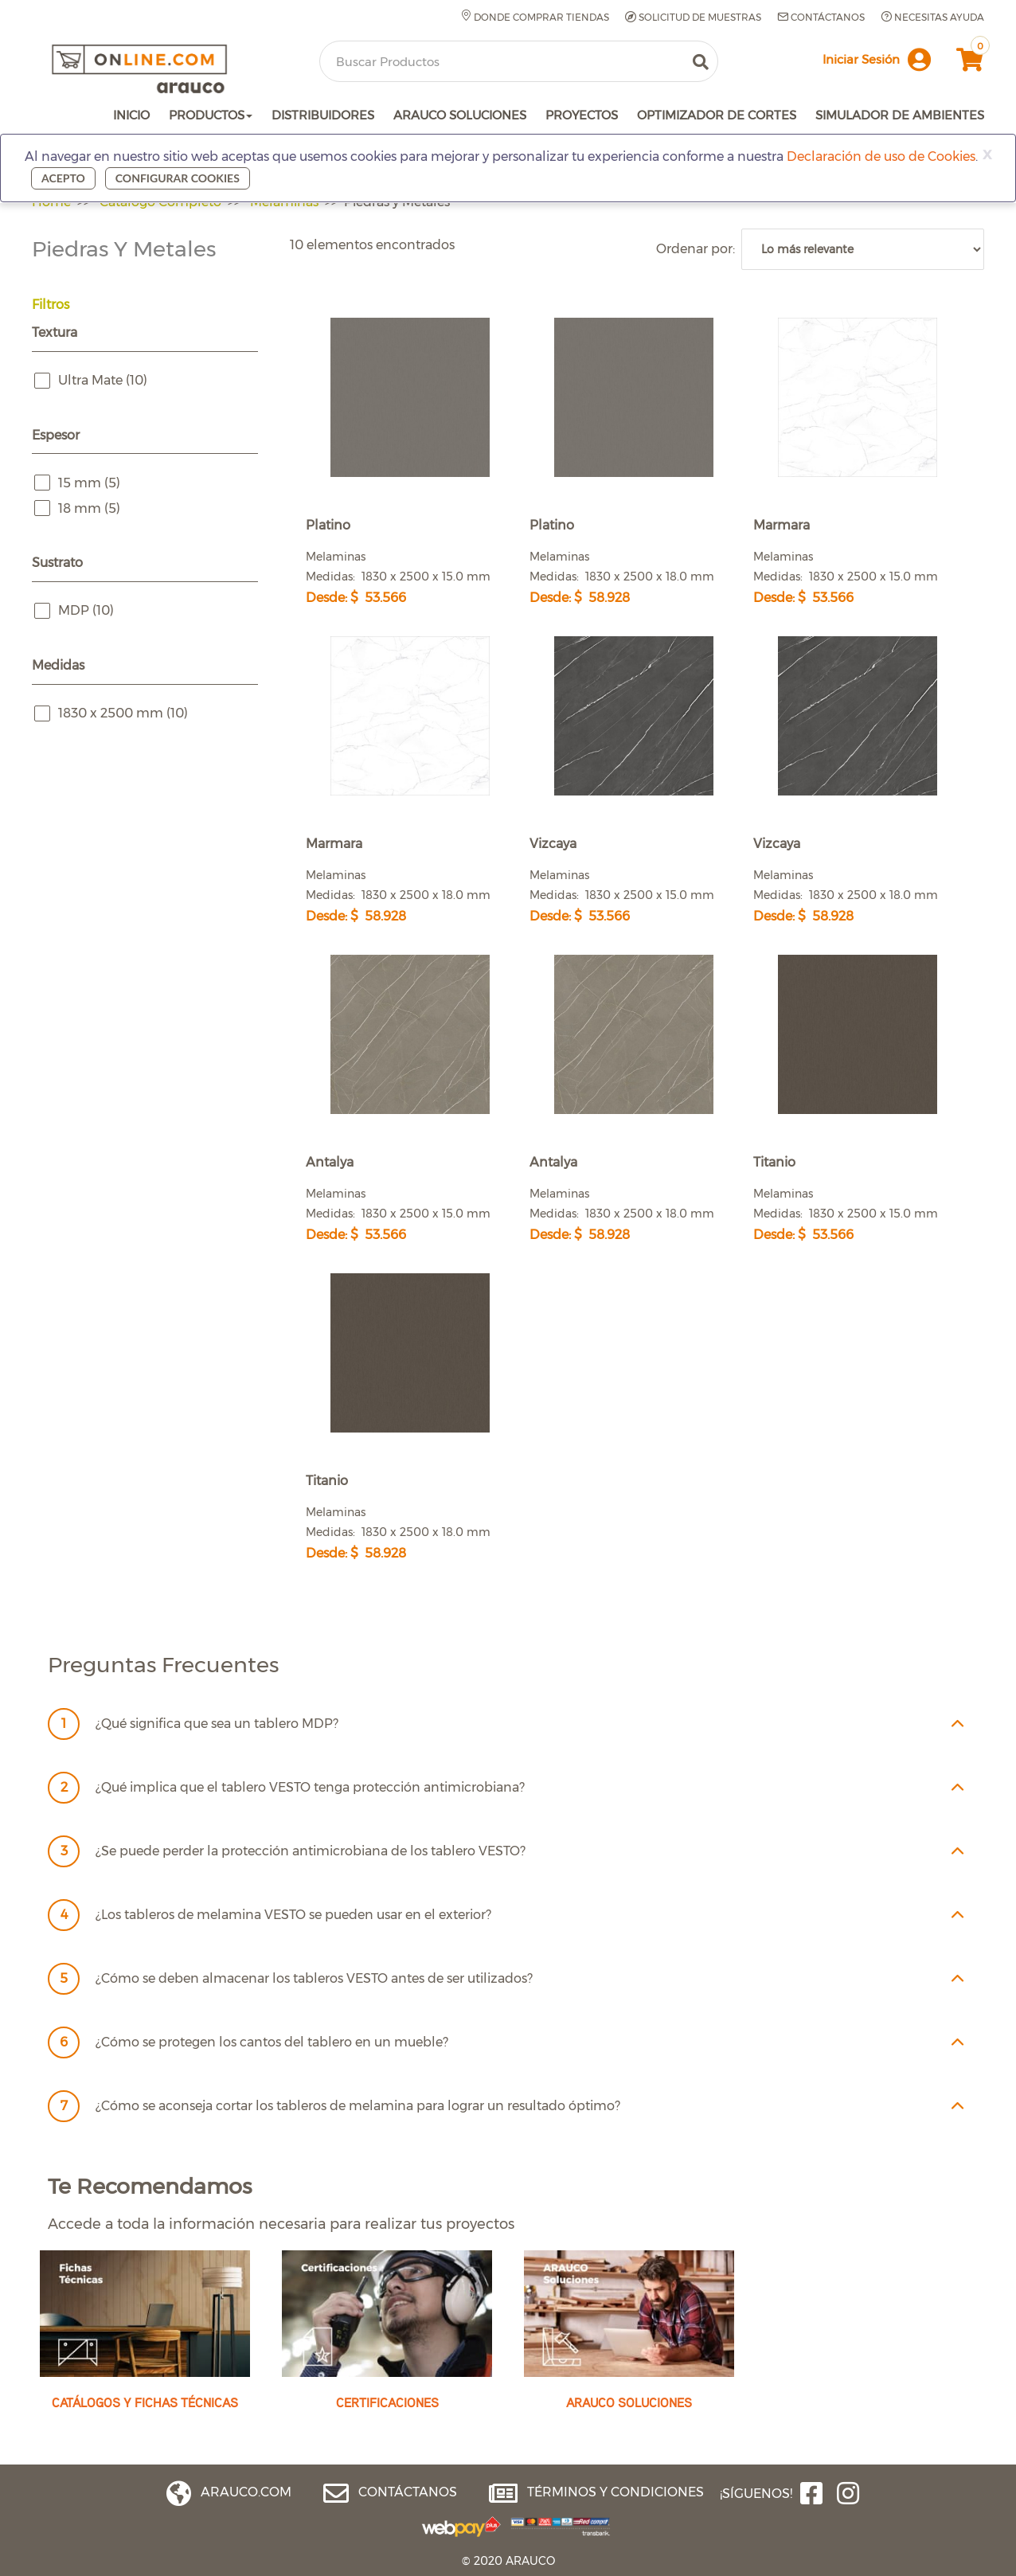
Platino (328, 525)
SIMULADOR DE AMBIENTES (899, 115)
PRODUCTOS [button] (210, 115)
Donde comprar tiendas (534, 17)
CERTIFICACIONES (387, 2402)
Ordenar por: (698, 248)
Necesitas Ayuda (932, 17)
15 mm (89, 483)
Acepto (63, 178)
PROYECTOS (581, 115)
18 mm (89, 508)
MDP (86, 610)
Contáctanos (821, 17)
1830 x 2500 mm (123, 713)
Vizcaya (552, 843)
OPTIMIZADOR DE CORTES (716, 115)
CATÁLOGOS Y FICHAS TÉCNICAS (145, 2402)
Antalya (330, 1162)
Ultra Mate (102, 380)
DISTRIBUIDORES (323, 115)
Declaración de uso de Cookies (881, 156)
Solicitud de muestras (693, 18)
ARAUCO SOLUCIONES (459, 115)
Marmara (781, 525)
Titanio (774, 1162)
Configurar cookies (177, 178)
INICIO (131, 115)
